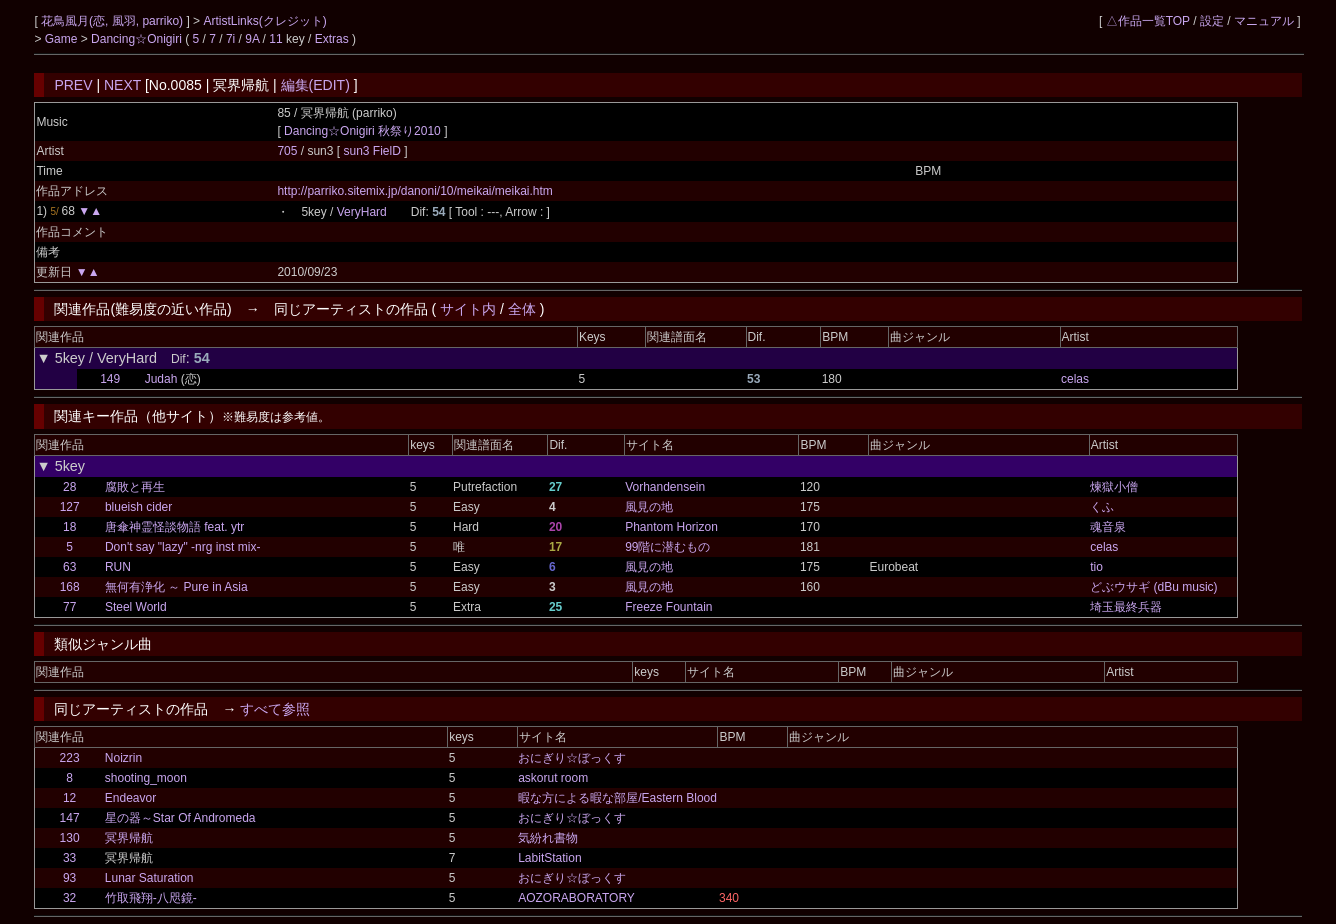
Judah (161, 379)
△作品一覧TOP (1148, 21)
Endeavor (130, 798)
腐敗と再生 (135, 487)
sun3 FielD (373, 151)
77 (69, 607)
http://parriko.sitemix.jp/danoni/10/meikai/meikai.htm (414, 191)
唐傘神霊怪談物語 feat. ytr (174, 527)
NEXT (122, 85)
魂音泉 (1108, 527)
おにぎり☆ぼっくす (572, 758)
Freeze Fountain (668, 607)
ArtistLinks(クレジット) (264, 21)
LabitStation (549, 858)
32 (69, 898)
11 (275, 39)
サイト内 (468, 309)
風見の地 (649, 507)
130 (70, 838)
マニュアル (1264, 21)
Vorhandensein (665, 487)
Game (63, 39)
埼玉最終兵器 (1126, 607)
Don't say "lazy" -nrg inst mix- (183, 547)
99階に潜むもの (667, 547)
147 (70, 818)
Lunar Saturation (149, 878)
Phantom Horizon (671, 527)
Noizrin (123, 758)
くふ (1102, 507)
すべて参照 (275, 709)
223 (70, 758)
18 (69, 527)
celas (1075, 379)
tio (1096, 567)
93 (69, 878)
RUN (118, 567)
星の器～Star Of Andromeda (180, 818)
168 (70, 587)
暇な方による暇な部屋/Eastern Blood (617, 798)
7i (230, 39)
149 (110, 379)
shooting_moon (146, 778)
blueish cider (138, 507)
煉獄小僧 (1114, 487)
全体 (522, 309)
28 (69, 487)
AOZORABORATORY (576, 898)
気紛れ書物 (548, 838)
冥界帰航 (129, 838)
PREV (73, 85)
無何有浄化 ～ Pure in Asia (176, 587)
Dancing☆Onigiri (138, 39)
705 (287, 151)
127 (70, 507)
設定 (1212, 21)
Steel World (136, 607)
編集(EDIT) (315, 85)
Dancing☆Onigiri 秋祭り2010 (362, 131)
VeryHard (362, 212)
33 (69, 858)
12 (69, 798)
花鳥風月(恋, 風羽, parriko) (113, 21)
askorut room (553, 778)
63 (69, 567)
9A (252, 39)
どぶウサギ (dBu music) (1153, 587)
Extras (332, 39)
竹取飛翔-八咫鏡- (151, 898)
